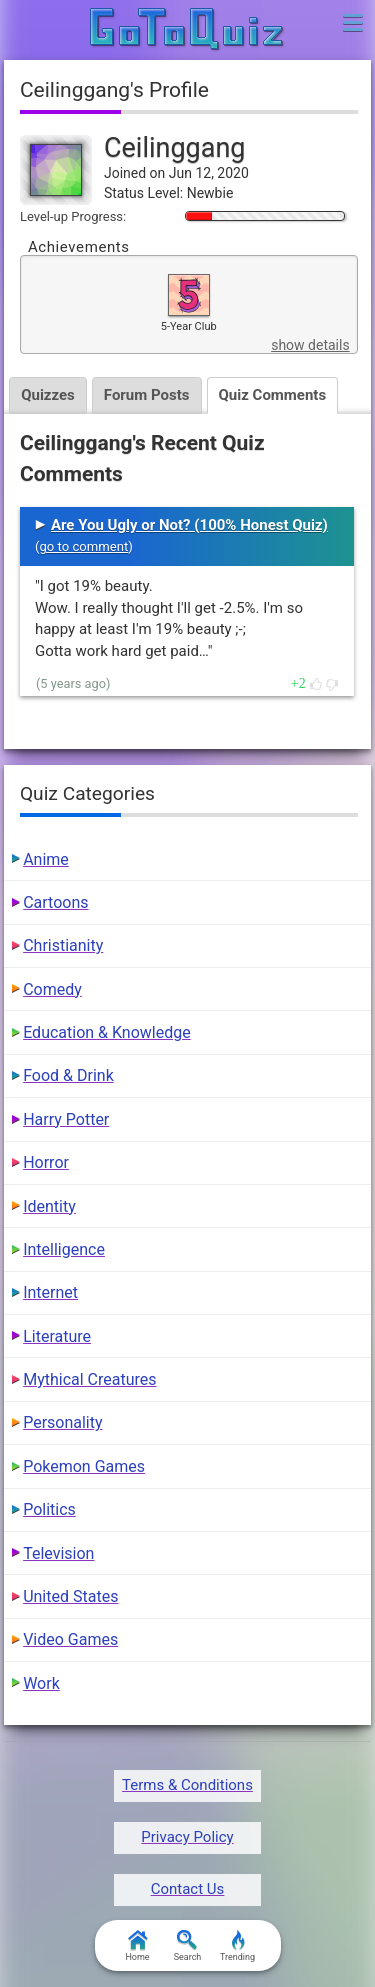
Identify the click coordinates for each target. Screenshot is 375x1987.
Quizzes (48, 395)
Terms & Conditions (187, 1785)
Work (41, 1683)
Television (58, 1553)
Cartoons (55, 902)
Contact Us (188, 1889)
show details (310, 345)
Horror (46, 1162)
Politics (49, 1509)
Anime (46, 859)
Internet (50, 1292)
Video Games (70, 1639)
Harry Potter (66, 1119)
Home (137, 1946)
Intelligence (64, 1249)
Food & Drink (68, 1075)
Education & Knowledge (107, 1032)
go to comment (83, 546)
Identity (49, 1206)
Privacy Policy (187, 1837)
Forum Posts (147, 395)
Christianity (63, 945)
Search (188, 1946)
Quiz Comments (273, 395)
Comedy (52, 989)
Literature (57, 1336)
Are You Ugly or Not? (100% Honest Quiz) (189, 525)
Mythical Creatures (89, 1379)
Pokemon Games (84, 1466)
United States (70, 1596)
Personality (62, 1422)
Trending (237, 1946)
